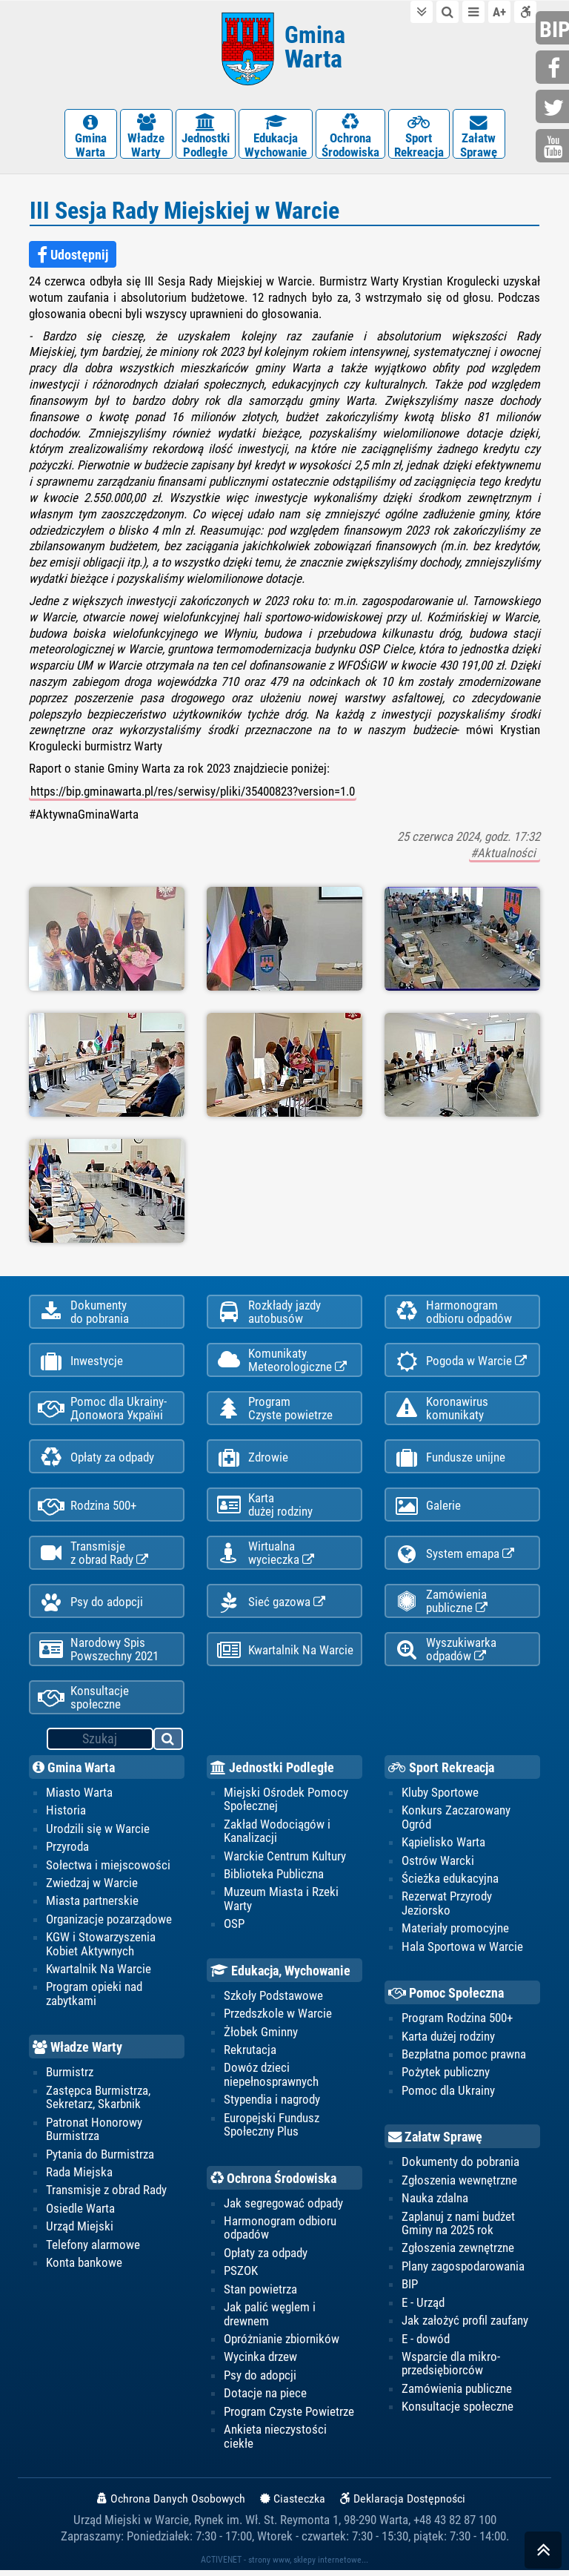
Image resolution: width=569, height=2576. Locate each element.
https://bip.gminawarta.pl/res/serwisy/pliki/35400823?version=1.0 (192, 789)
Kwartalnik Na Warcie (284, 1654)
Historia (66, 1815)
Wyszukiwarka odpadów (444, 1653)
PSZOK (241, 2276)
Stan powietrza (260, 2295)
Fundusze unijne (449, 1458)
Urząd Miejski (79, 2232)
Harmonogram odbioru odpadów (280, 2233)
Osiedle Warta (80, 2214)
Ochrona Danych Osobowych (171, 2504)
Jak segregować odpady (283, 2208)
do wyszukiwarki (447, 11)
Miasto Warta (79, 1797)
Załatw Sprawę (435, 2143)
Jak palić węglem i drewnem (270, 2319)
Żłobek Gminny (261, 2037)
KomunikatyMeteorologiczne (281, 1359)
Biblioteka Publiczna (274, 1879)
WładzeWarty (146, 134)
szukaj (169, 1745)
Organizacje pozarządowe (109, 1924)
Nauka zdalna (435, 2203)
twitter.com (554, 108)
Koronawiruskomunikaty (440, 1408)
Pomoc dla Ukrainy (448, 2095)
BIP (410, 2289)
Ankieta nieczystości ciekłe (275, 2442)
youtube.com (554, 147)
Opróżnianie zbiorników (281, 2344)
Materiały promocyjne (455, 1933)
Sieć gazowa (270, 1605)
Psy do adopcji (90, 1605)
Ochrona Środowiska (273, 2184)
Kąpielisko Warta (443, 1847)
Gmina (314, 46)
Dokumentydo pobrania (83, 1310)
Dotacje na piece (265, 2399)
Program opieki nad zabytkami (94, 1999)
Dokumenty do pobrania (460, 2167)
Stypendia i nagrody (272, 2105)
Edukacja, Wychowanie (280, 1976)
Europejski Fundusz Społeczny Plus (271, 2130)
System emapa (453, 1556)
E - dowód (426, 2344)
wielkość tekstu (499, 11)
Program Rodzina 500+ (457, 2022)
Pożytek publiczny (446, 2077)
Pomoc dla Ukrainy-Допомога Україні (102, 1408)
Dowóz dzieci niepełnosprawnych (271, 2080)
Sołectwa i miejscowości (108, 1870)
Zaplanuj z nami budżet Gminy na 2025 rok (458, 2228)
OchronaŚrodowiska (350, 134)
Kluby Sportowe (440, 1797)
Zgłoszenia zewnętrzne (458, 2253)
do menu (473, 11)
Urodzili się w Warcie (98, 1833)
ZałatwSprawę (479, 134)
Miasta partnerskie (92, 1905)
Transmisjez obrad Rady (93, 1555)
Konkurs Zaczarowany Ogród (456, 1822)
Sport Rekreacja (441, 1772)
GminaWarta (90, 134)
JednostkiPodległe (206, 134)
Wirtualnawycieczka (265, 1555)
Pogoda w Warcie (460, 1360)
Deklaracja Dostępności (402, 2504)
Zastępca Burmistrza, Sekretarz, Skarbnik (98, 2102)
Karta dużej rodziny (448, 2041)
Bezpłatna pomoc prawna (464, 2059)
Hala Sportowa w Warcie (462, 1951)
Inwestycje (80, 1360)
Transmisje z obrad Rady (106, 2195)
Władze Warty (77, 2053)
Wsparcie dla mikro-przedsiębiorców (451, 2369)
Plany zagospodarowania (463, 2272)
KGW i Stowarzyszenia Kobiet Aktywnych (101, 1949)
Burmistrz (69, 2077)
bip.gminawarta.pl (554, 29)
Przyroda (67, 1851)
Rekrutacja (250, 2054)
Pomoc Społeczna (446, 1998)
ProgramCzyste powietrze (274, 1408)
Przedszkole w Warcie (278, 2018)
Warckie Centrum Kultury (285, 1861)
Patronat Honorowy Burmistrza (94, 2134)
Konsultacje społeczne (83, 1702)
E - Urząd (423, 2308)
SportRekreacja (419, 134)
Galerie (427, 1507)
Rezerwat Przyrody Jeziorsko (447, 1908)
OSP (234, 1928)
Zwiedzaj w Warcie (92, 1887)
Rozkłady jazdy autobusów (268, 1310)
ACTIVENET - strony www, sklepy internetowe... (284, 2565)
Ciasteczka (292, 2504)
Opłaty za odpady (96, 1458)
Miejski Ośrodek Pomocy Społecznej (286, 1804)
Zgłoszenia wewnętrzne (459, 2185)
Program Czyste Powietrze (289, 2417)
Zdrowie (252, 1458)
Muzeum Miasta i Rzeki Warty (281, 1903)
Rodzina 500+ (87, 1507)
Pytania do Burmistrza (100, 2159)
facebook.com (554, 69)
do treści (421, 11)
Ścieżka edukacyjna (450, 1883)
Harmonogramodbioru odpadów (452, 1310)
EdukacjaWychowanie (275, 134)
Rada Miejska (79, 2177)
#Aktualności (504, 852)
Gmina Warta (74, 1772)
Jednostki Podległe (272, 1772)
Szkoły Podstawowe (273, 2000)
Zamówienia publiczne (440, 1604)
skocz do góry (543, 2553)
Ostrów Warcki (438, 1865)
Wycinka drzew (260, 2363)
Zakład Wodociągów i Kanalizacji (277, 1836)
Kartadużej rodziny (264, 1506)
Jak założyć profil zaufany (465, 2326)
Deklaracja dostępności (525, 11)
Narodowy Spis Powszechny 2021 (98, 1653)
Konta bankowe (84, 2268)
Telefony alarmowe (93, 2250)
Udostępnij (72, 253)
